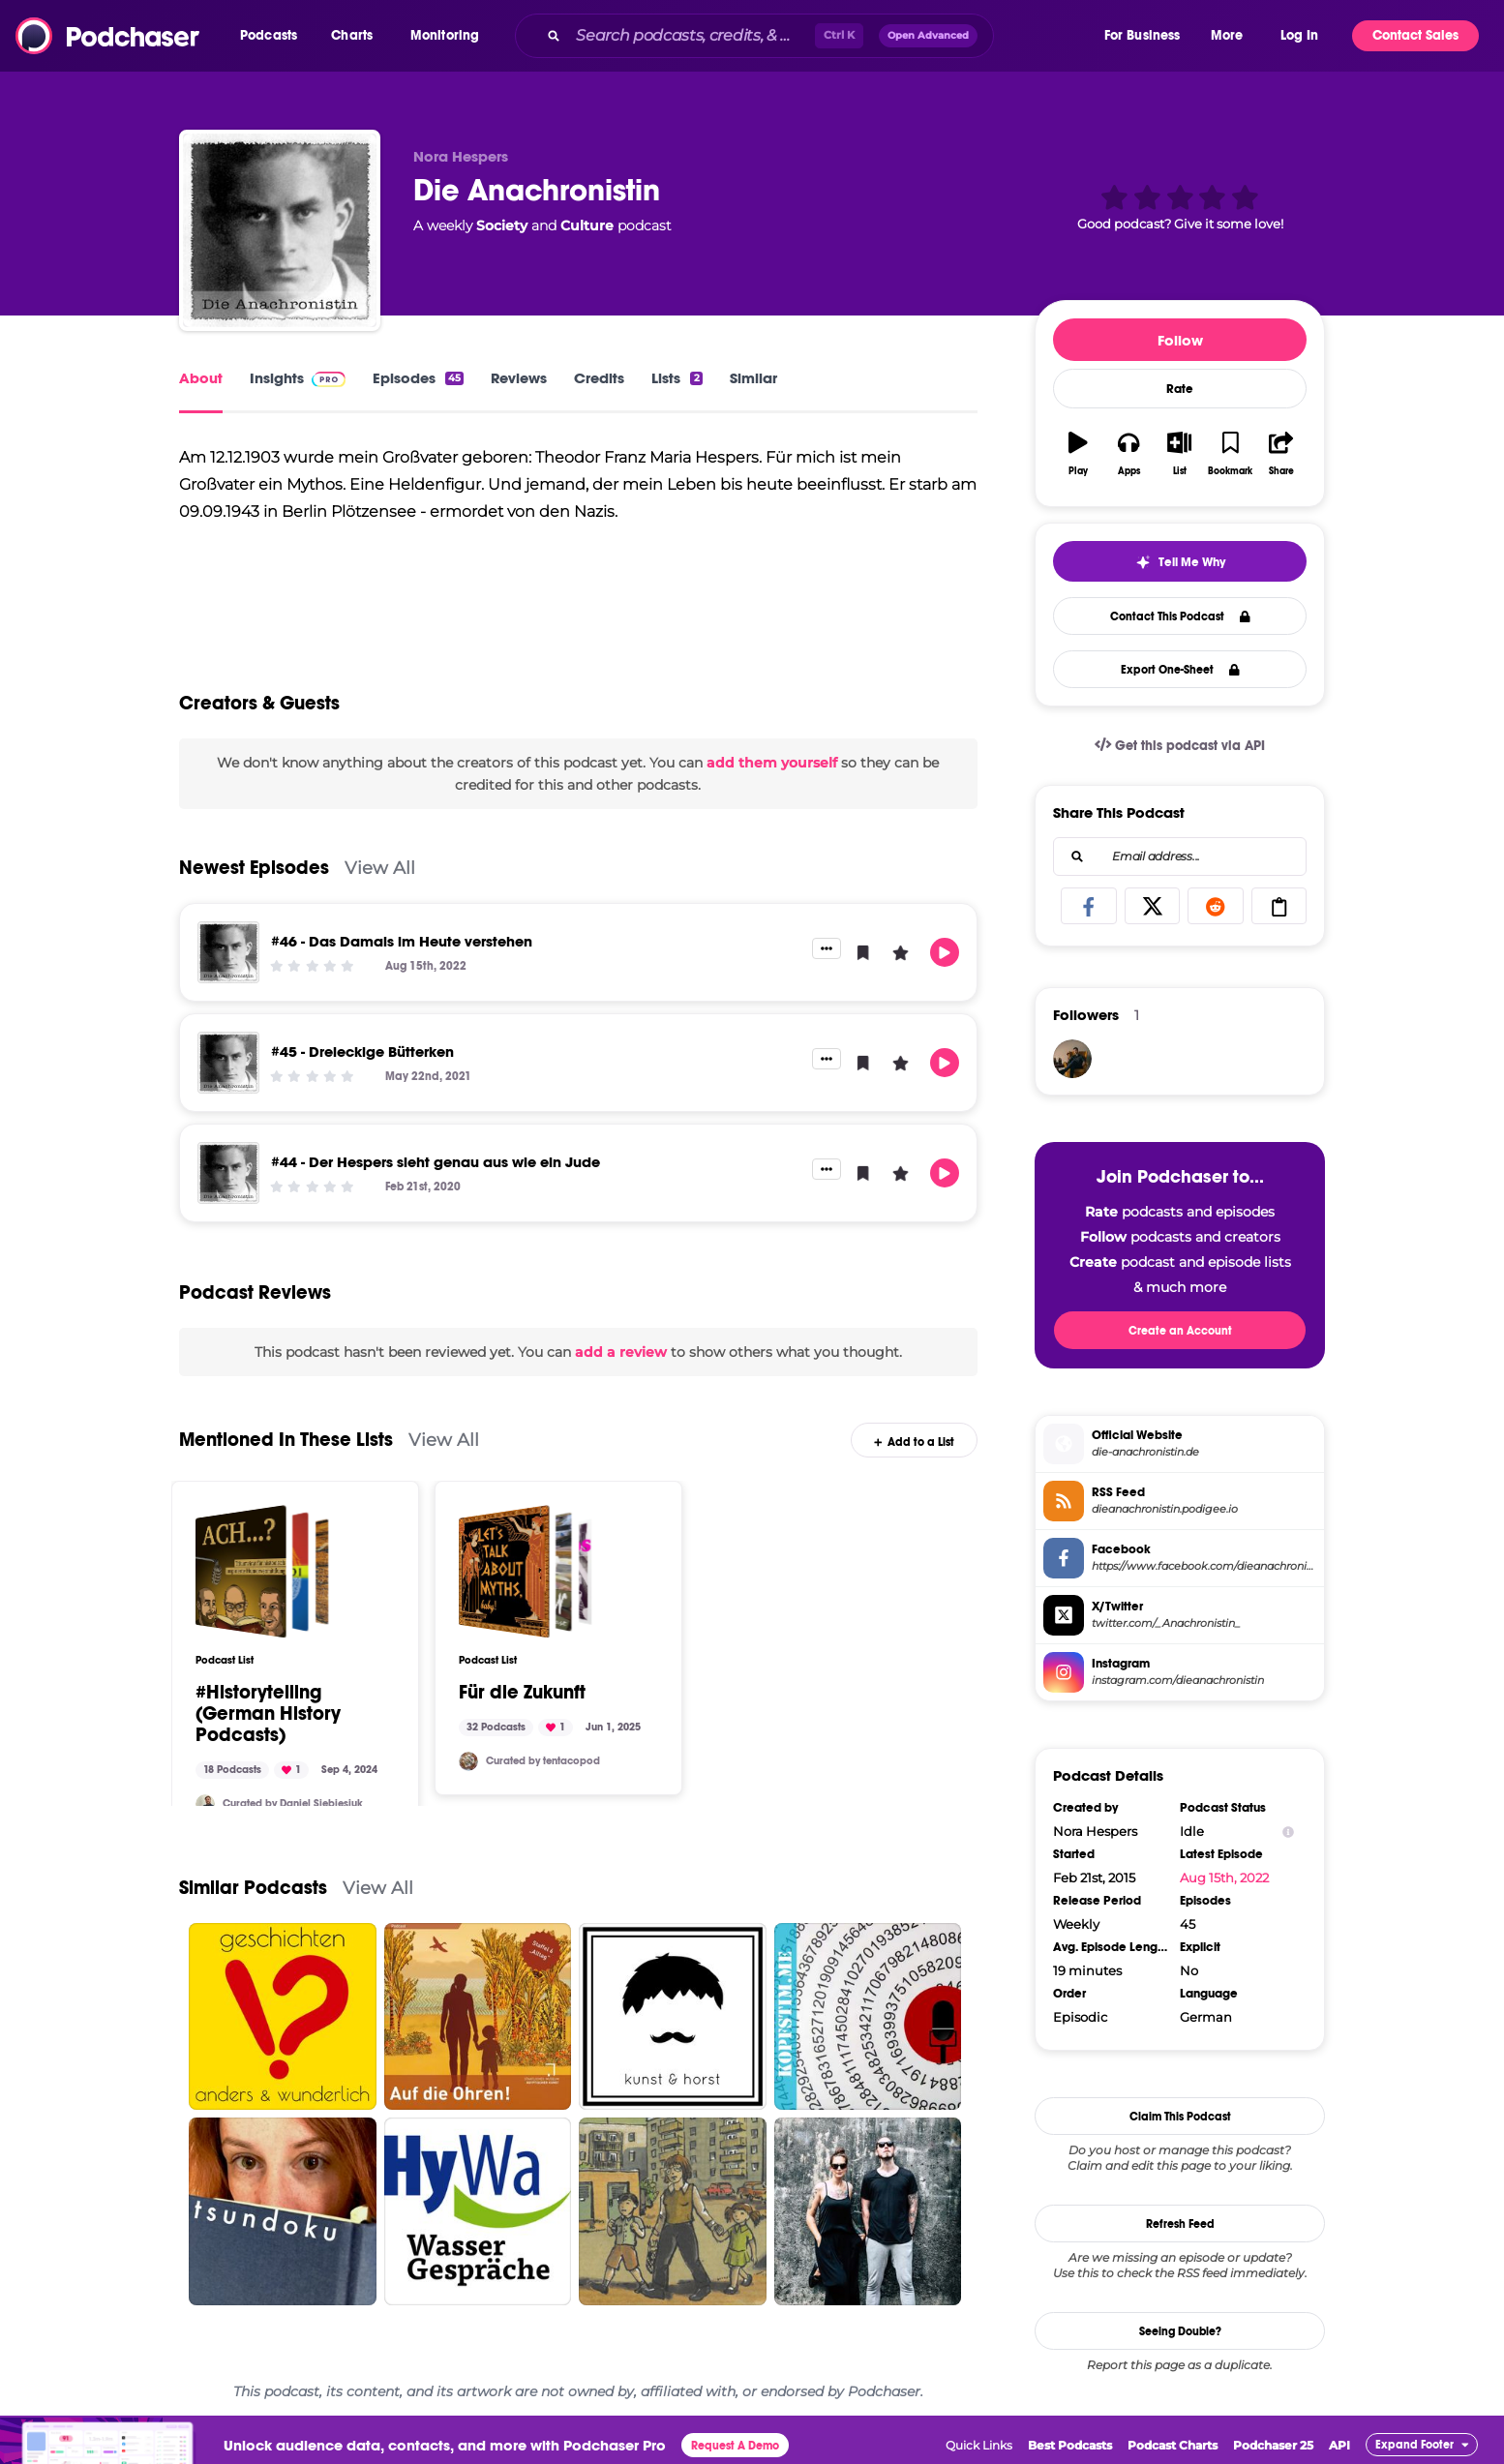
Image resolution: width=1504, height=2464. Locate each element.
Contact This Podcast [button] (1180, 616)
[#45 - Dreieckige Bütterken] (228, 1063)
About (201, 378)
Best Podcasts (1070, 2445)
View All (380, 867)
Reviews (519, 378)
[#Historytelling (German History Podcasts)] (262, 1571)
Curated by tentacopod (543, 1761)
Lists (676, 378)
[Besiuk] (205, 1804)
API (1339, 2445)
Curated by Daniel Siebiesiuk (293, 1803)
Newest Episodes (254, 868)
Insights (298, 378)
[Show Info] (1288, 1831)
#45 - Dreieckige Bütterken (362, 1051)
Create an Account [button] (1180, 1330)
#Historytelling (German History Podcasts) (268, 1714)
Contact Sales (1415, 35)
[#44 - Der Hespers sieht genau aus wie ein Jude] (228, 1173)
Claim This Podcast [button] (1180, 2116)
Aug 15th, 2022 (1224, 1877)
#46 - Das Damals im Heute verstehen (401, 941)
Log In (1299, 35)
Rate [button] (1179, 389)
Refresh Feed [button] (1180, 2224)
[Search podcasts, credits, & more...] (691, 35)
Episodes (418, 378)
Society (501, 225)
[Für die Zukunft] (525, 1571)
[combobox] (808, 36)
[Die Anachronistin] (279, 230)
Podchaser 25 (1273, 2445)
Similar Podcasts (253, 1888)
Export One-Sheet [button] (1180, 669)
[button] (273, 35)
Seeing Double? (1180, 2331)
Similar (753, 378)
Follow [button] (1180, 340)
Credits (599, 378)
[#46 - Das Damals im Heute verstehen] (228, 952)
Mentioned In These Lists (286, 1439)
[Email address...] (1179, 856)
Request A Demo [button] (735, 2445)
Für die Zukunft (522, 1692)
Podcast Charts (1173, 2445)
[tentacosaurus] (468, 1761)
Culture (587, 225)
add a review (621, 1352)
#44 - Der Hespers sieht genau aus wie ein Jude (435, 1162)
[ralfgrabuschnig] (1072, 1058)
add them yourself (772, 762)
